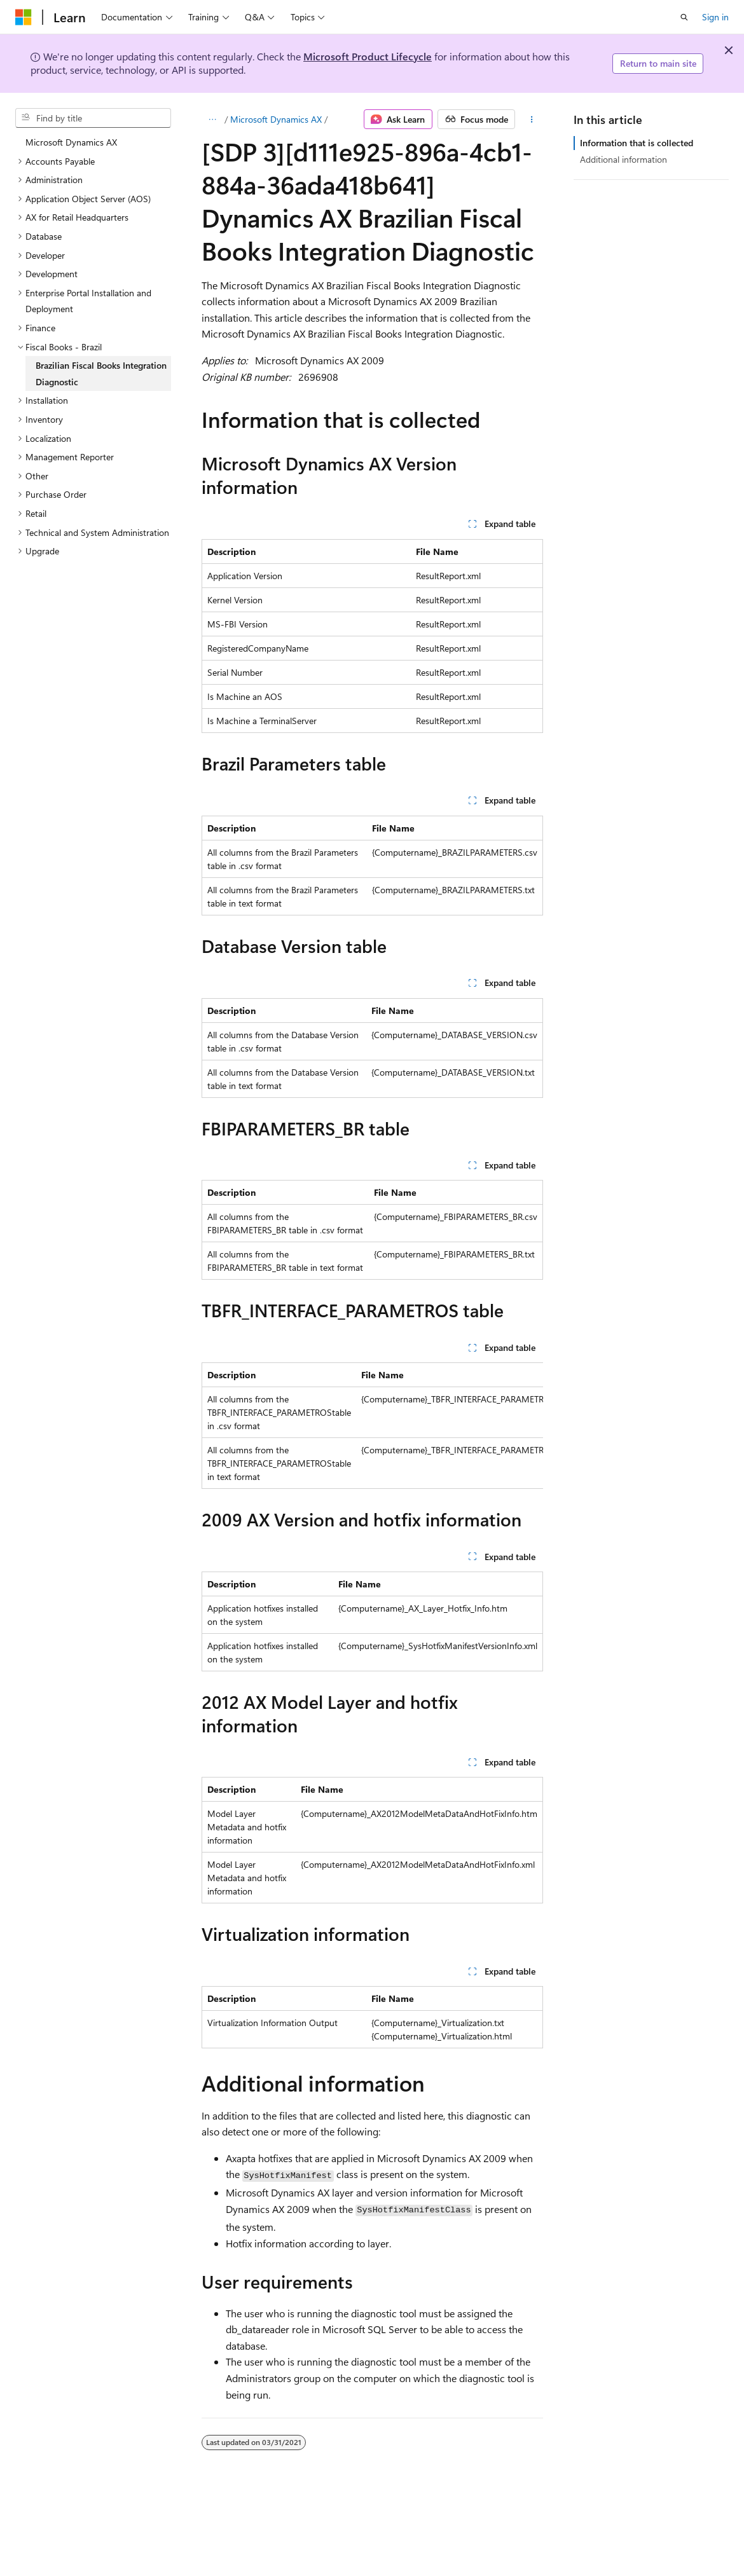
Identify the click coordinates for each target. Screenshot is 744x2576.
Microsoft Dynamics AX (276, 119)
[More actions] (531, 119)
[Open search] (684, 17)
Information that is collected (636, 143)
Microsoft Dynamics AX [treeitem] (71, 142)
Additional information (623, 159)
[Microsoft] (23, 17)
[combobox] (93, 118)
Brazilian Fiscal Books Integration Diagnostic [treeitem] (101, 373)
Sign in (715, 17)
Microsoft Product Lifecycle (367, 56)
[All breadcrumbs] (213, 119)
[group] (372, 1425)
